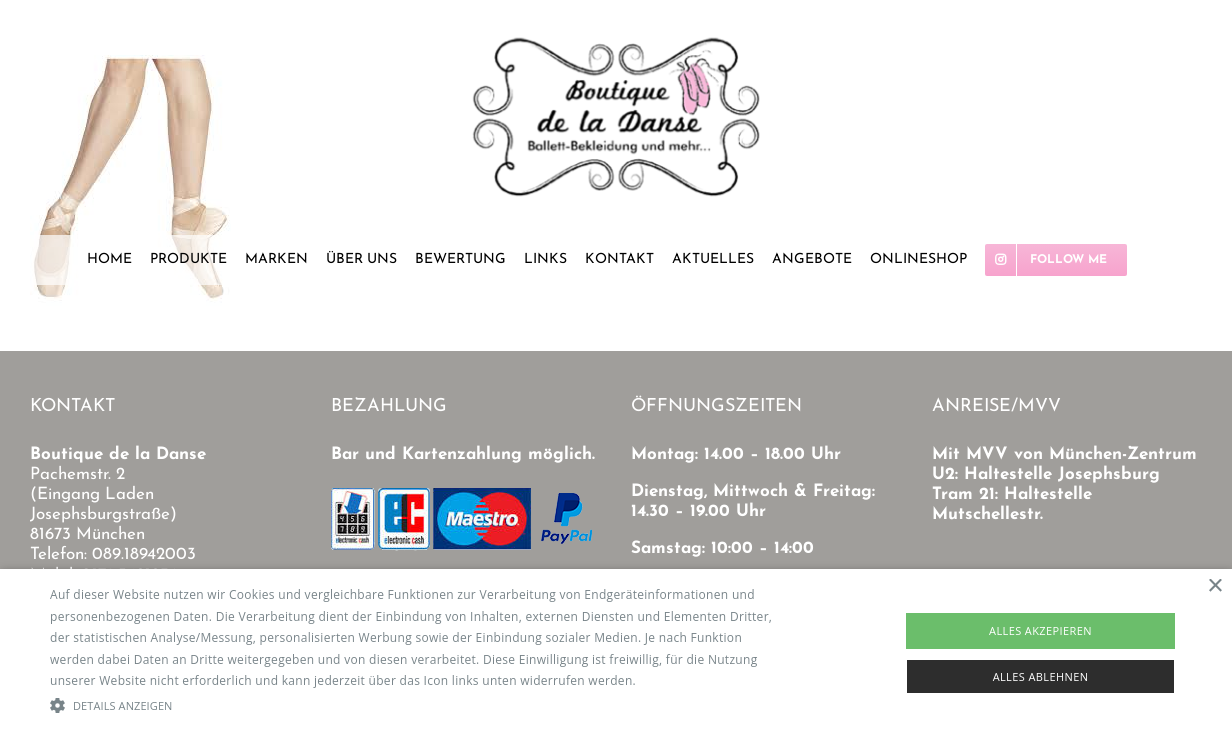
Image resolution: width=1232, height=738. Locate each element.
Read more (671, 680)
